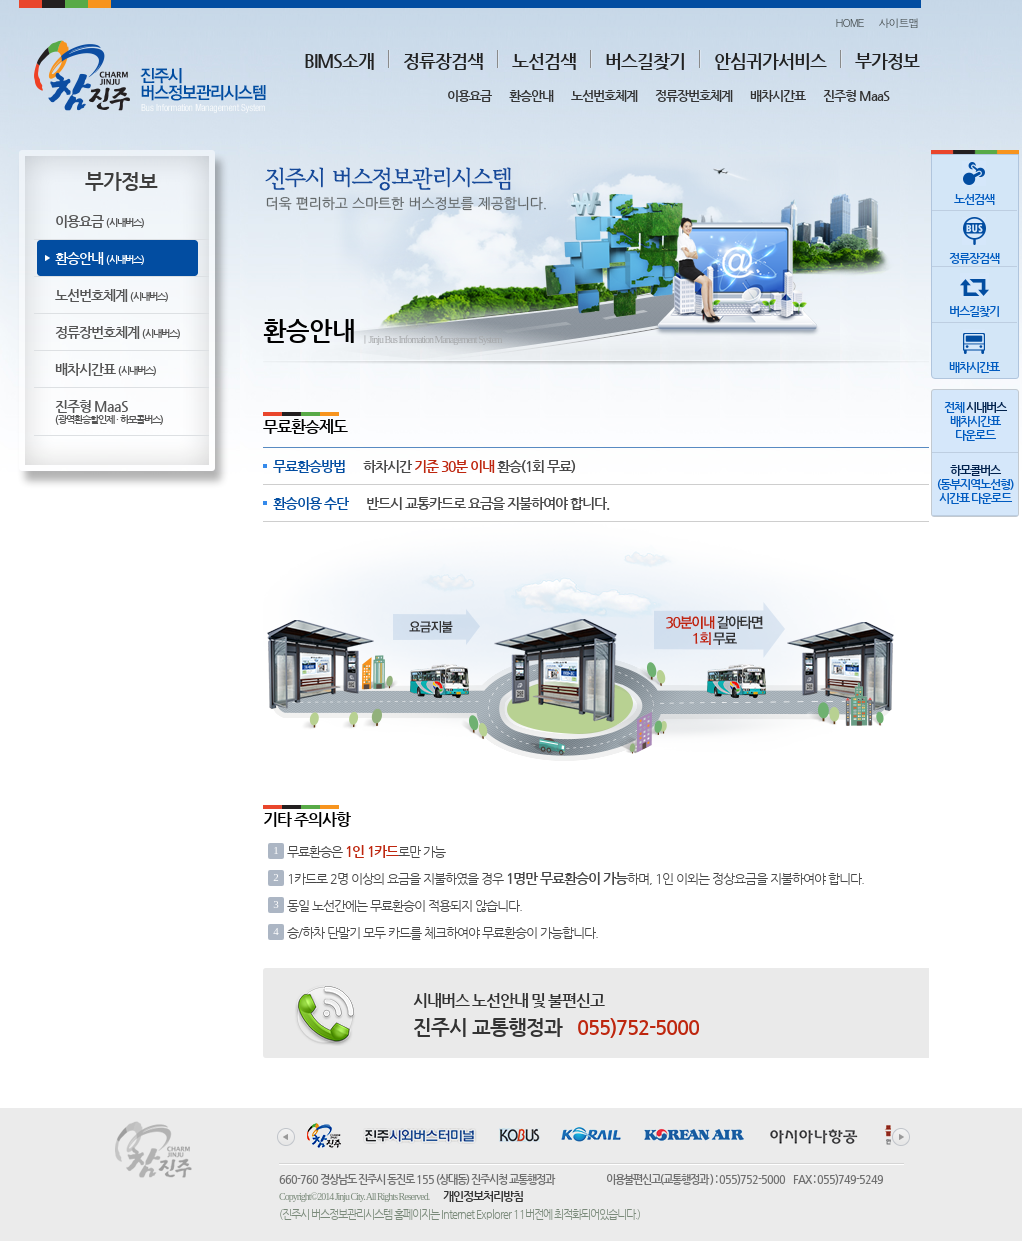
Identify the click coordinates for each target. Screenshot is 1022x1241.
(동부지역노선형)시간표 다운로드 (975, 484)
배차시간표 (777, 95)
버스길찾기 (645, 60)
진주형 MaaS (856, 95)
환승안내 (531, 95)
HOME (849, 22)
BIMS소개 (339, 60)
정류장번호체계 (693, 95)
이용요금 (469, 95)
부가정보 (887, 60)
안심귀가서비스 (770, 60)
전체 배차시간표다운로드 (975, 421)
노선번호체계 (604, 95)
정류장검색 (443, 60)
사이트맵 (899, 22)
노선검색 (544, 60)
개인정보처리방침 (483, 1196)
